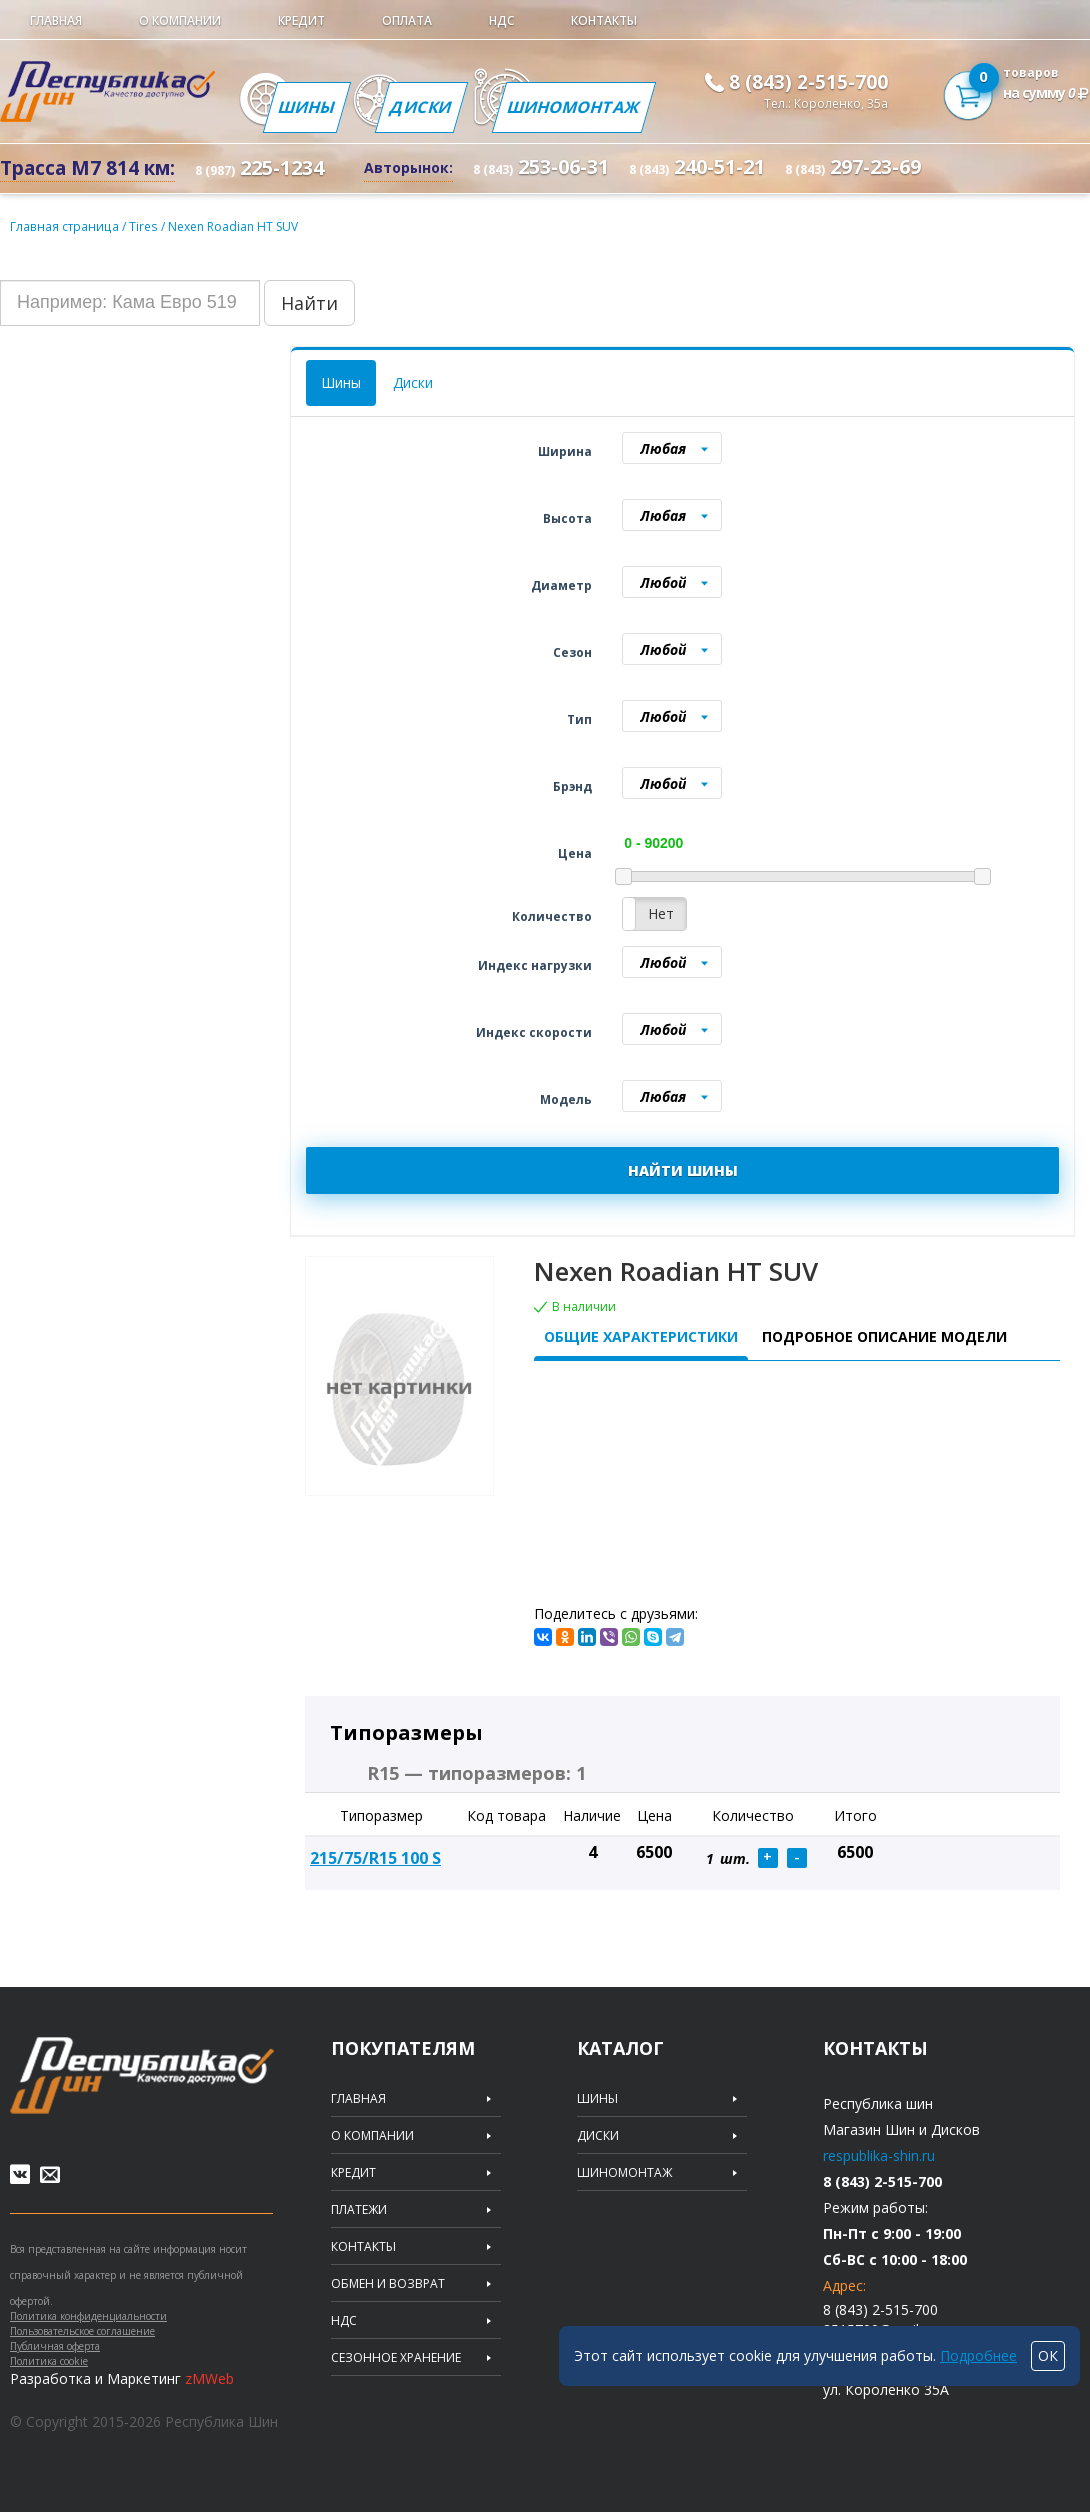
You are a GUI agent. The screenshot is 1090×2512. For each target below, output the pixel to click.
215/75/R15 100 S (375, 1858)
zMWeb (209, 2378)
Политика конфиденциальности (88, 2316)
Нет (661, 913)
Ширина (565, 451)
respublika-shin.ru (879, 2155)
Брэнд (572, 786)
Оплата (407, 20)
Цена (575, 853)
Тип (579, 719)
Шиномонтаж (574, 107)
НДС (501, 20)
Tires (142, 226)
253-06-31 (541, 166)
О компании (180, 20)
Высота (567, 518)
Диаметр (561, 585)
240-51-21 (697, 166)
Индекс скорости (534, 1032)
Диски (421, 107)
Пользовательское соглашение (82, 2331)
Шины (307, 107)
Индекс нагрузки (535, 965)
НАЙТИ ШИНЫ (683, 1170)
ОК (1048, 2355)
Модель (566, 1099)
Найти (309, 303)
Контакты (604, 20)
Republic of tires (142, 2075)
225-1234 (259, 168)
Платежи (359, 2210)
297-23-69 (853, 166)
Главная (56, 20)
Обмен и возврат (388, 2284)
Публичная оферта (55, 2346)
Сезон (572, 652)
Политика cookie (49, 2361)
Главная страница (63, 226)
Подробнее (978, 2355)
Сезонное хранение (396, 2358)
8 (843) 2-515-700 (808, 82)
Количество (552, 916)
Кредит (301, 20)
